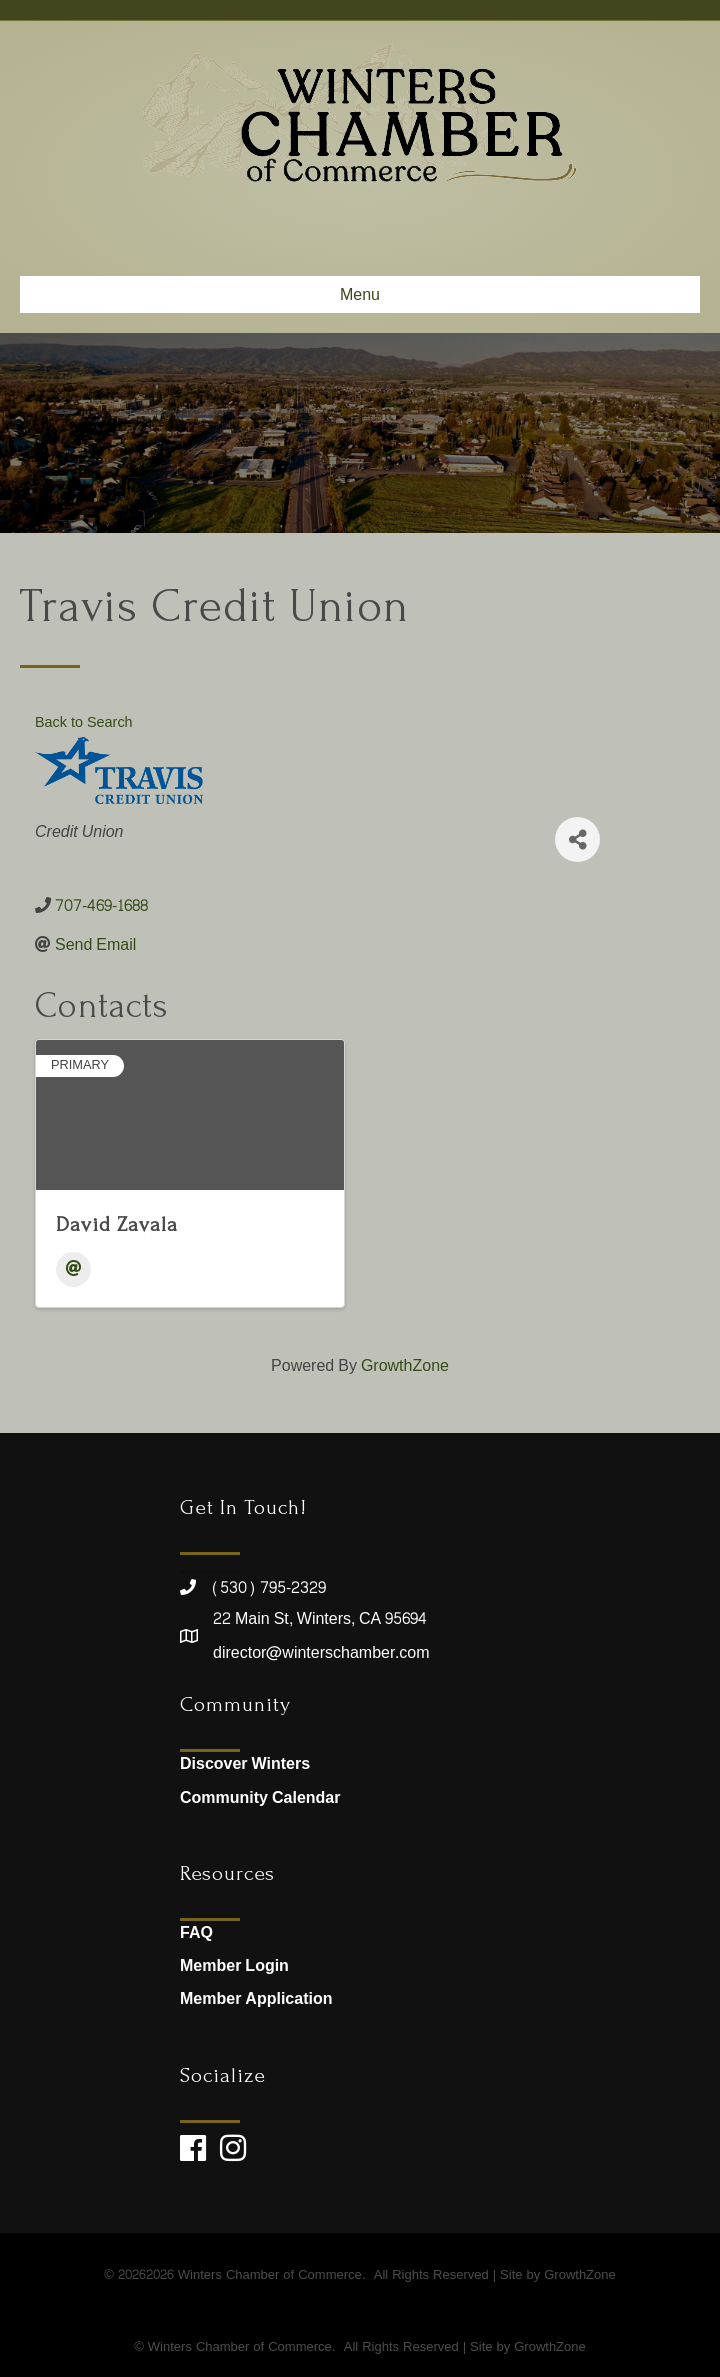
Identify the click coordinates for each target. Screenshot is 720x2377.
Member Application (256, 1998)
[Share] (577, 839)
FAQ (196, 1932)
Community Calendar (260, 1797)
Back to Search (84, 722)
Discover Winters (245, 1763)
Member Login (234, 1965)
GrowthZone (405, 1365)
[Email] (73, 1269)
